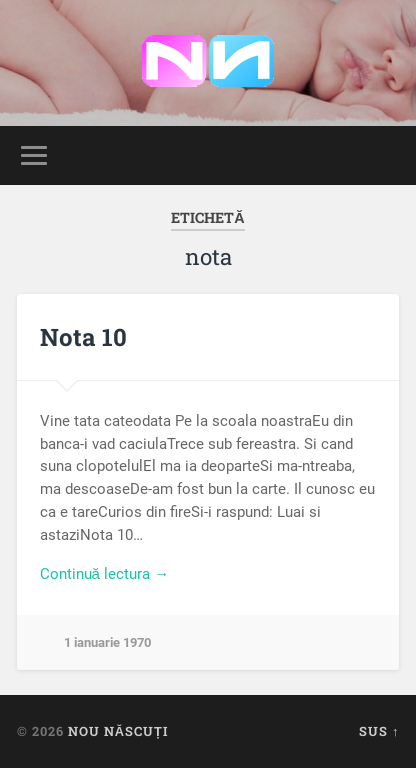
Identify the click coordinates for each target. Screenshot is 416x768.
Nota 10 (83, 337)
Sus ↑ (379, 731)
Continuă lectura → (105, 574)
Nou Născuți (118, 731)
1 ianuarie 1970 (107, 642)
